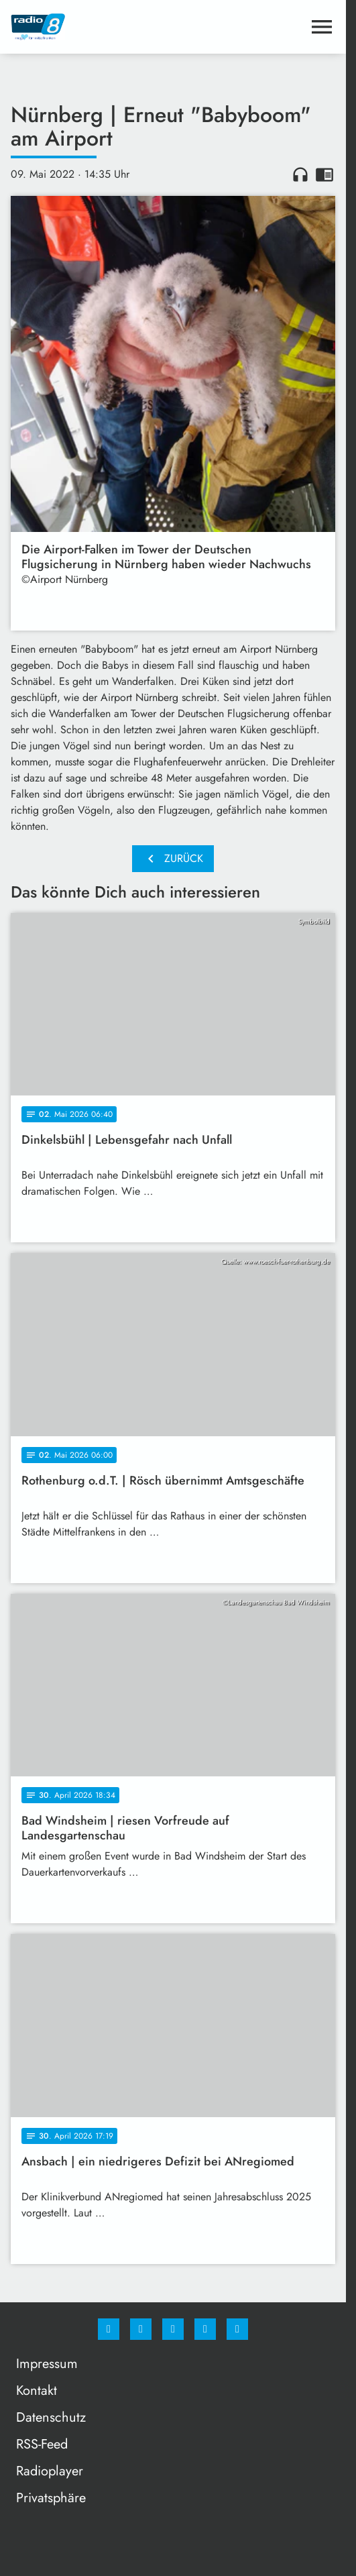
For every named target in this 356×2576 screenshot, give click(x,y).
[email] (237, 2329)
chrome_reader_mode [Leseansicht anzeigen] (324, 174)
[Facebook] (108, 2329)
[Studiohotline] (205, 2329)
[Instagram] (141, 2329)
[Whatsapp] (173, 2329)
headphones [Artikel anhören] (300, 174)
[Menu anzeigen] (321, 26)
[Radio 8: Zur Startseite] (92, 26)
